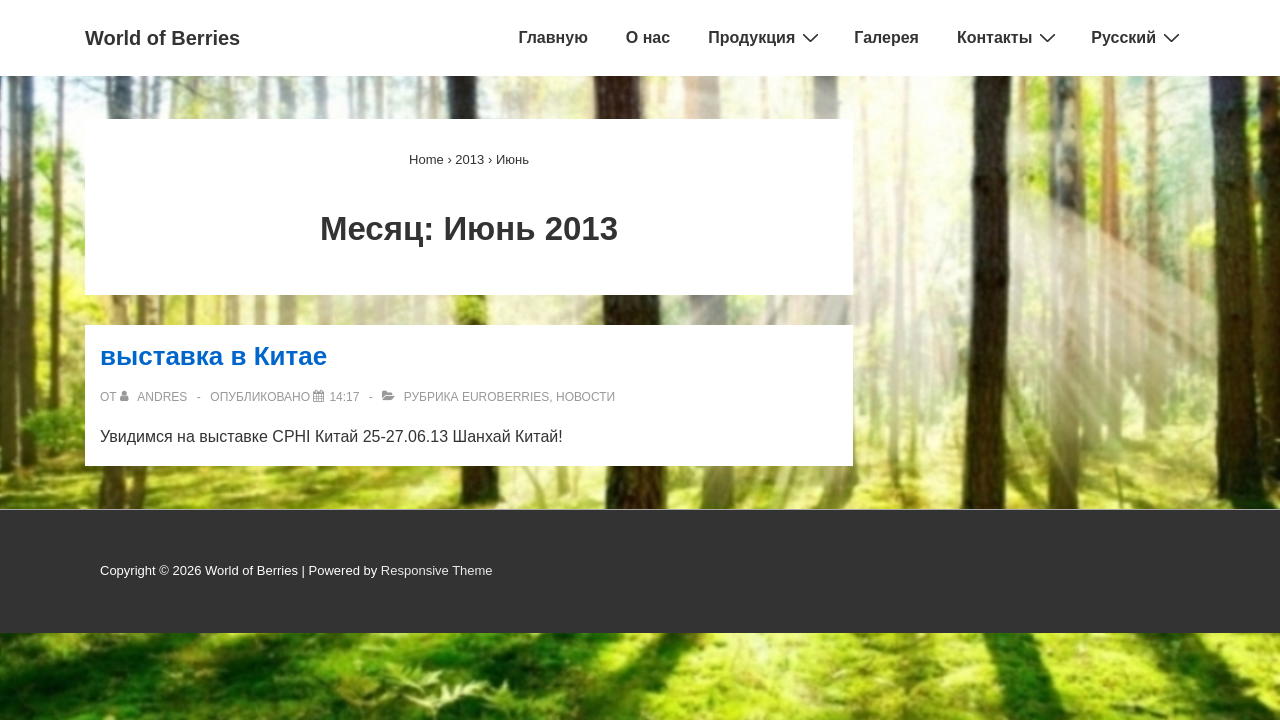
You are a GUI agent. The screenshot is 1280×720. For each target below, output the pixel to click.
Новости (585, 397)
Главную (552, 37)
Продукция (766, 37)
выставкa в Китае (213, 356)
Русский (1138, 37)
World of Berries (162, 38)
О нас (648, 37)
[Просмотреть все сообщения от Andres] (155, 397)
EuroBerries (505, 397)
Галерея (886, 37)
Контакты (1009, 37)
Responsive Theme (437, 570)
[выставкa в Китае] (344, 397)
